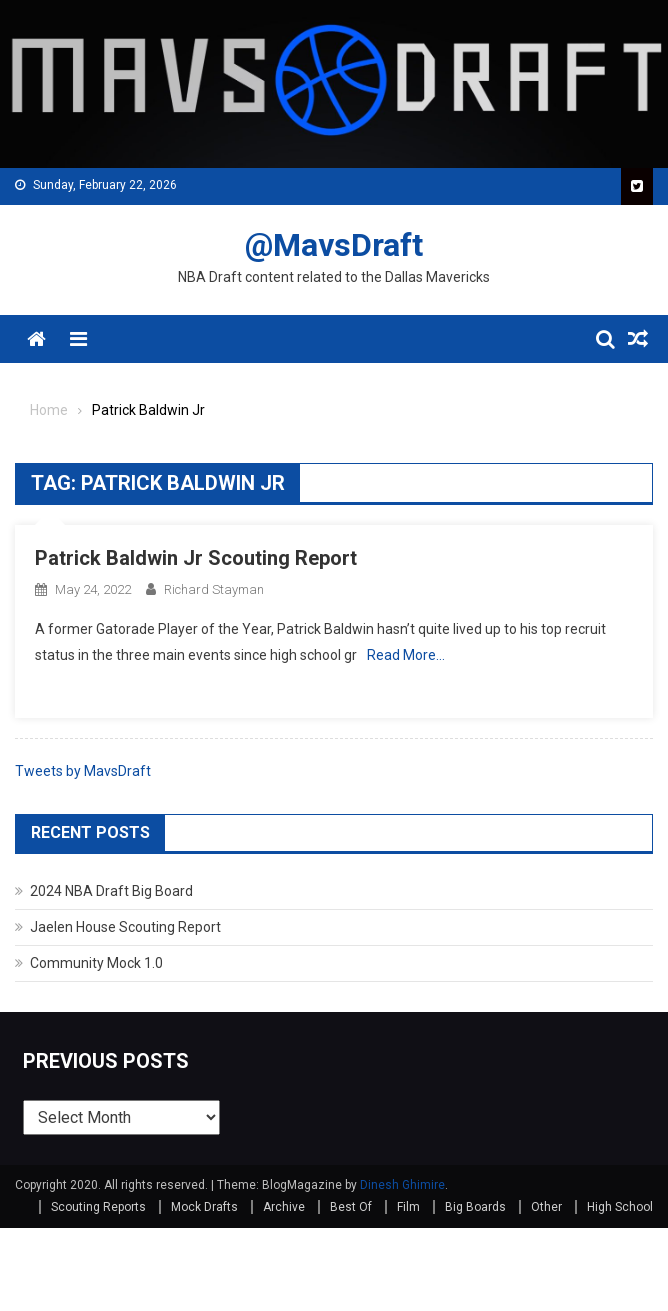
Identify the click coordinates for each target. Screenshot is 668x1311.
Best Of (351, 1207)
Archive (284, 1207)
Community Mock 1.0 (96, 963)
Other (546, 1207)
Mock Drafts (204, 1207)
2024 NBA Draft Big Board (111, 891)
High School (620, 1207)
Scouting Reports (98, 1207)
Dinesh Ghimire (402, 1185)
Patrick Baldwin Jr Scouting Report (196, 558)
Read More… (406, 655)
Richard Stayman (214, 589)
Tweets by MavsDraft (83, 771)
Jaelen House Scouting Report (125, 927)
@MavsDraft (334, 245)
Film (408, 1207)
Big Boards (475, 1207)
